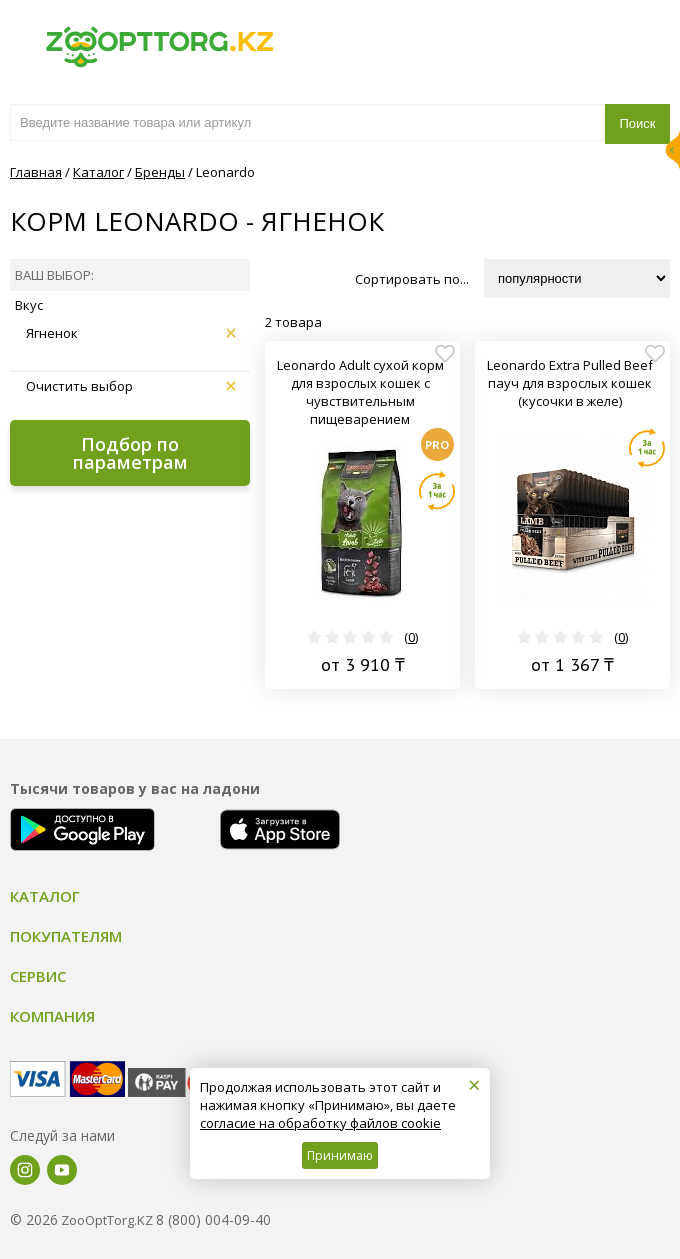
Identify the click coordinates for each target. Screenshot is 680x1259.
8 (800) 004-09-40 (213, 1219)
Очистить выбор (131, 386)
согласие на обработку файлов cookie (320, 1123)
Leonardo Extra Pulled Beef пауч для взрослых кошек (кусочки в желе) (570, 383)
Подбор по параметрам (130, 453)
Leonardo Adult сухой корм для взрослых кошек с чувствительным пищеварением (360, 392)
